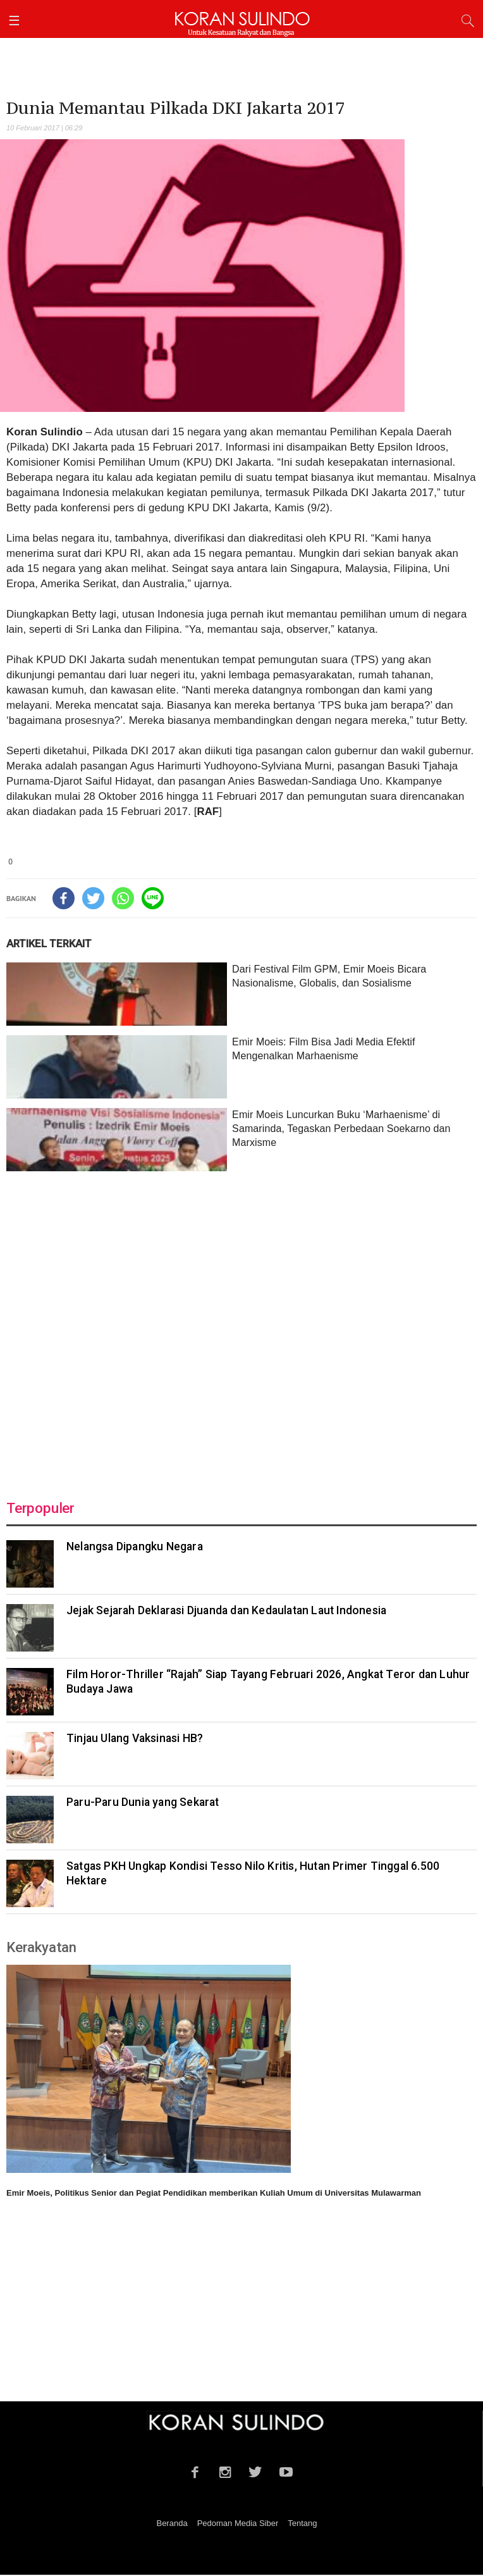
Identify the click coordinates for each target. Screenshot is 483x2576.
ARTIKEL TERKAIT (49, 943)
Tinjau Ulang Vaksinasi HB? (134, 1738)
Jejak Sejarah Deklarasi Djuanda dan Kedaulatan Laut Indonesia (226, 1610)
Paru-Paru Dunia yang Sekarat (142, 1802)
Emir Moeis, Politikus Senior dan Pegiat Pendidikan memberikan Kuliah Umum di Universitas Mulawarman (213, 2193)
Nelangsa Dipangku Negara (134, 1546)
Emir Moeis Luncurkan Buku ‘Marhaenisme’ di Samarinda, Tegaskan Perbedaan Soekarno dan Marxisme (341, 1128)
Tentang (302, 2523)
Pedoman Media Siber (238, 2523)
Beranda (171, 2523)
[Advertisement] (241, 1327)
